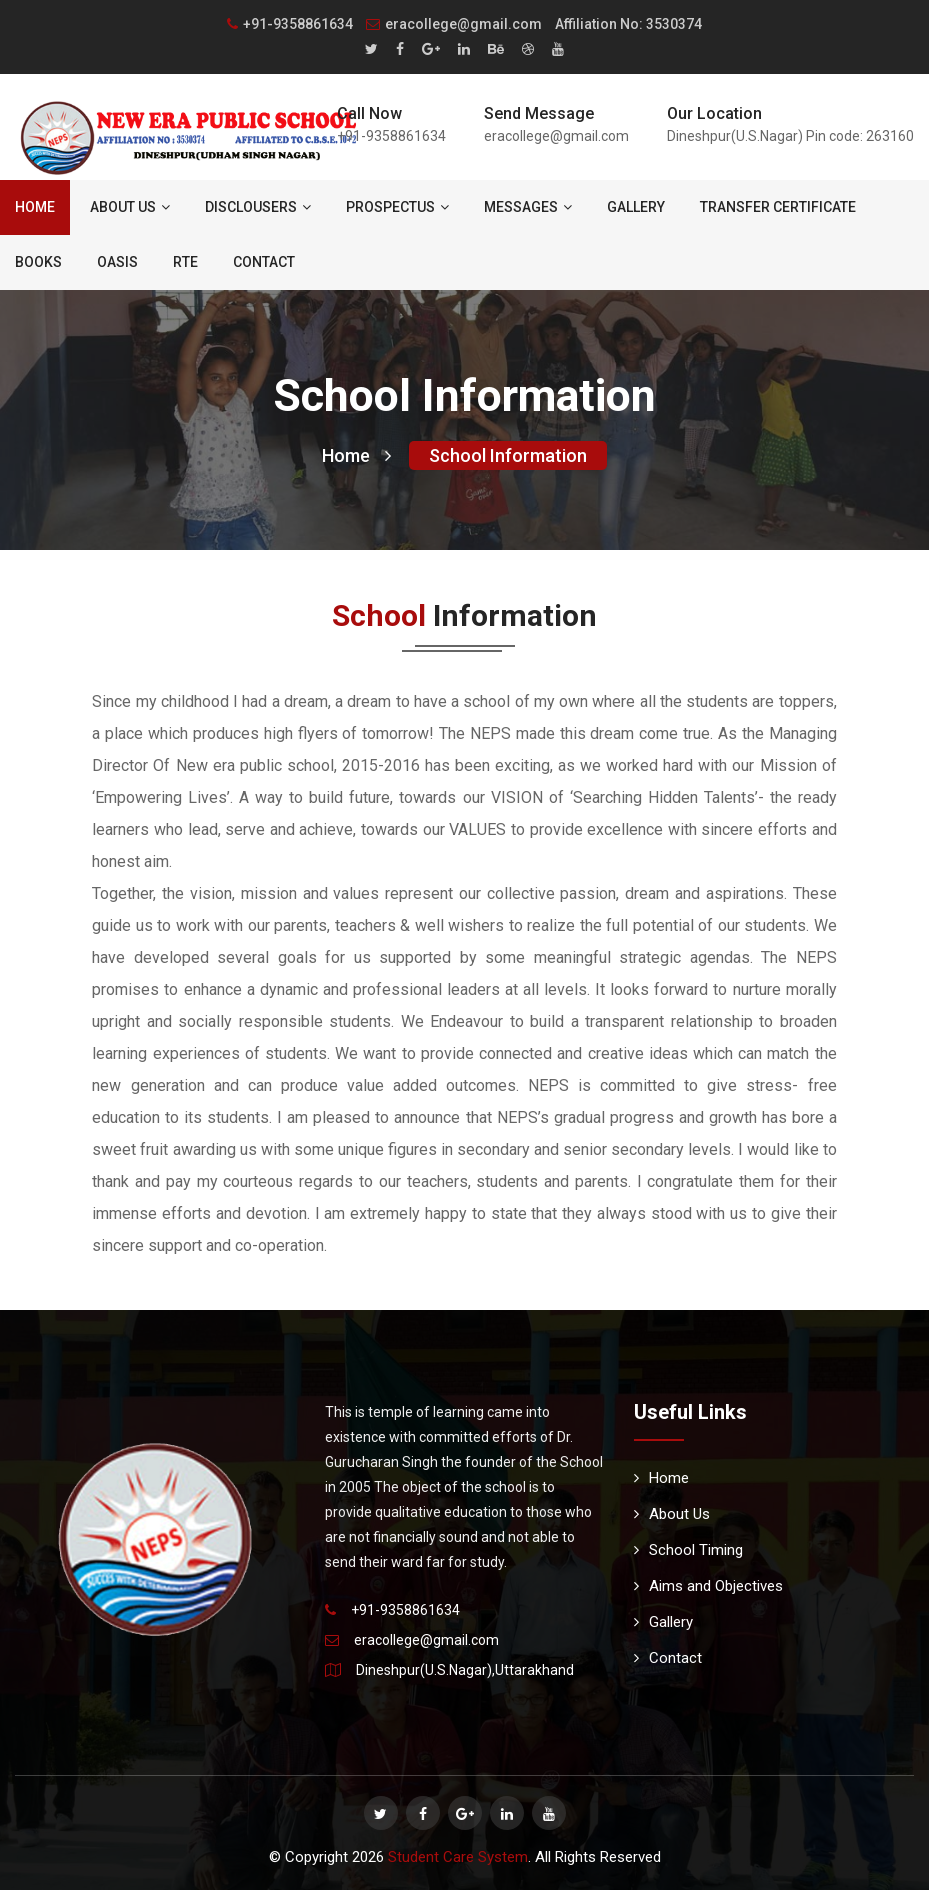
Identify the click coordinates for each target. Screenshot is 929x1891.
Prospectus (397, 207)
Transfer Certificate (778, 207)
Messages (528, 207)
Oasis (117, 262)
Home (35, 207)
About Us (130, 207)
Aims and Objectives (708, 1587)
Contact (264, 262)
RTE (185, 262)
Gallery (636, 207)
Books (38, 262)
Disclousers (258, 207)
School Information (508, 456)
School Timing (688, 1551)
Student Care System (458, 1858)
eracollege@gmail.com (454, 24)
